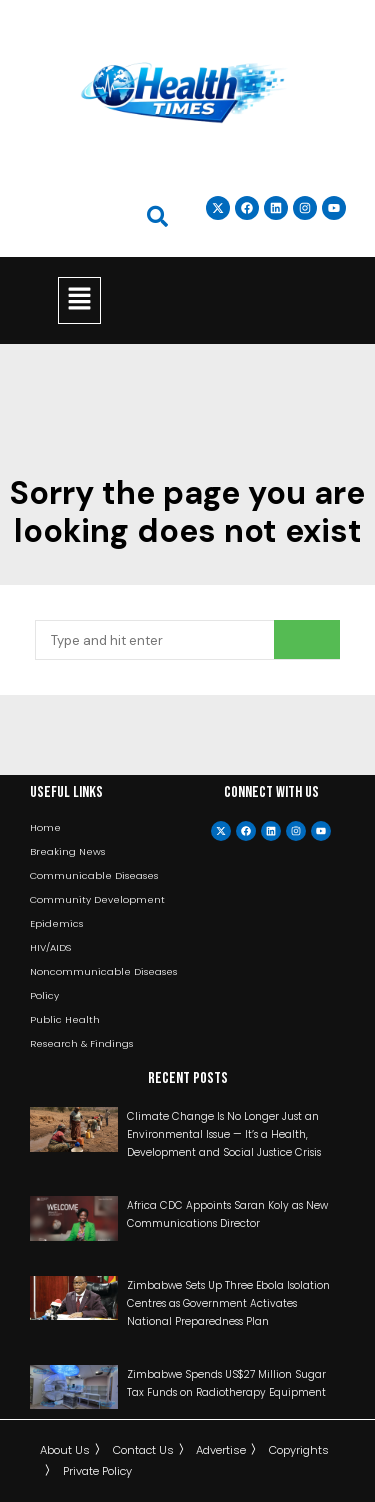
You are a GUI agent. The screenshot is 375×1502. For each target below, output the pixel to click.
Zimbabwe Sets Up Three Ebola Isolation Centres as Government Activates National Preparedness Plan (228, 1303)
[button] (79, 300)
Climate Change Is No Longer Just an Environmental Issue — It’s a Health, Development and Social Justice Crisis (224, 1134)
